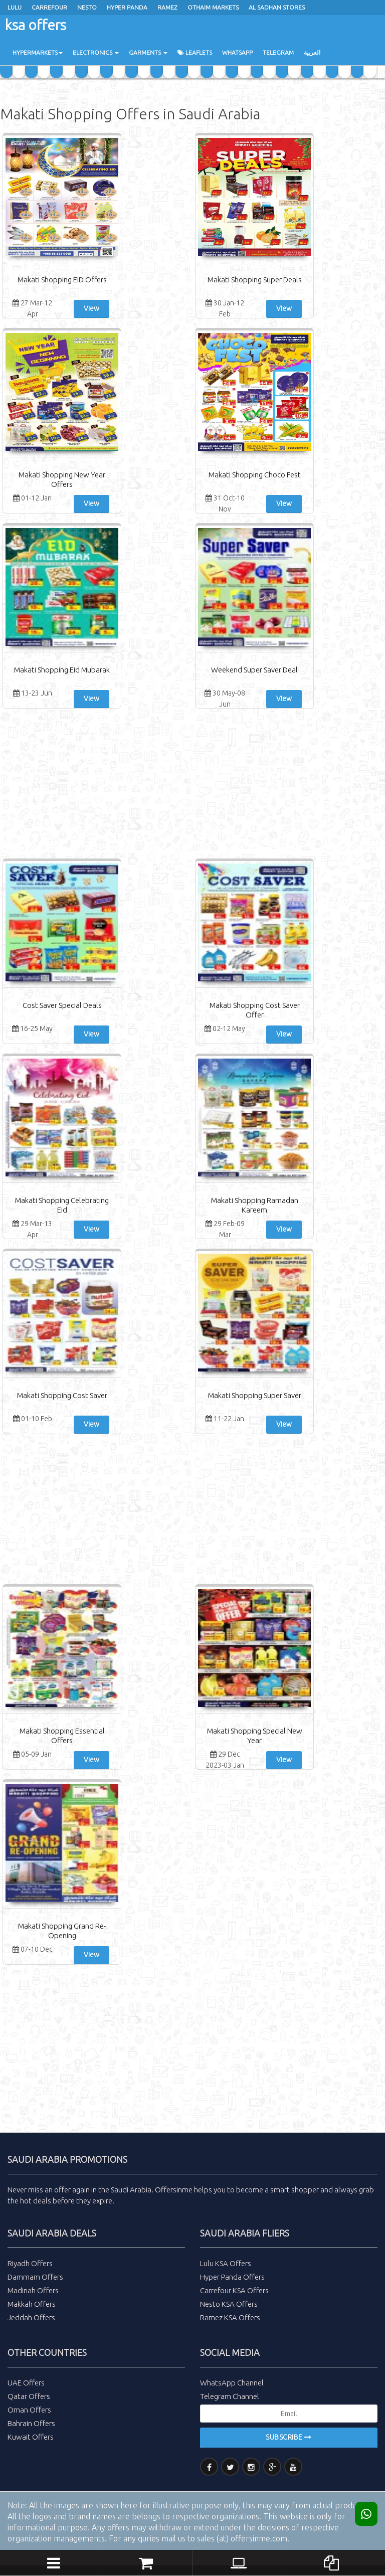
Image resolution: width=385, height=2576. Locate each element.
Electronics (96, 52)
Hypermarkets (38, 52)
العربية (312, 52)
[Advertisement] (192, 786)
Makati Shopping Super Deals (255, 279)
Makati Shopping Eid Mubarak (62, 669)
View (91, 308)
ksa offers (35, 25)
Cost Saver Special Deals (62, 1005)
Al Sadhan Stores (277, 7)
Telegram (278, 52)
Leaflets (194, 52)
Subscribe (289, 2437)
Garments (148, 52)
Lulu (15, 7)
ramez (167, 7)
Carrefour (49, 7)
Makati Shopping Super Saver (254, 1395)
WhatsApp (237, 52)
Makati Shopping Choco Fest (255, 474)
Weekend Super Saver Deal (254, 669)
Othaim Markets (213, 7)
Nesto (87, 7)
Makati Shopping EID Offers (62, 279)
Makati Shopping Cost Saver (62, 1395)
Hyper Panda (127, 7)
